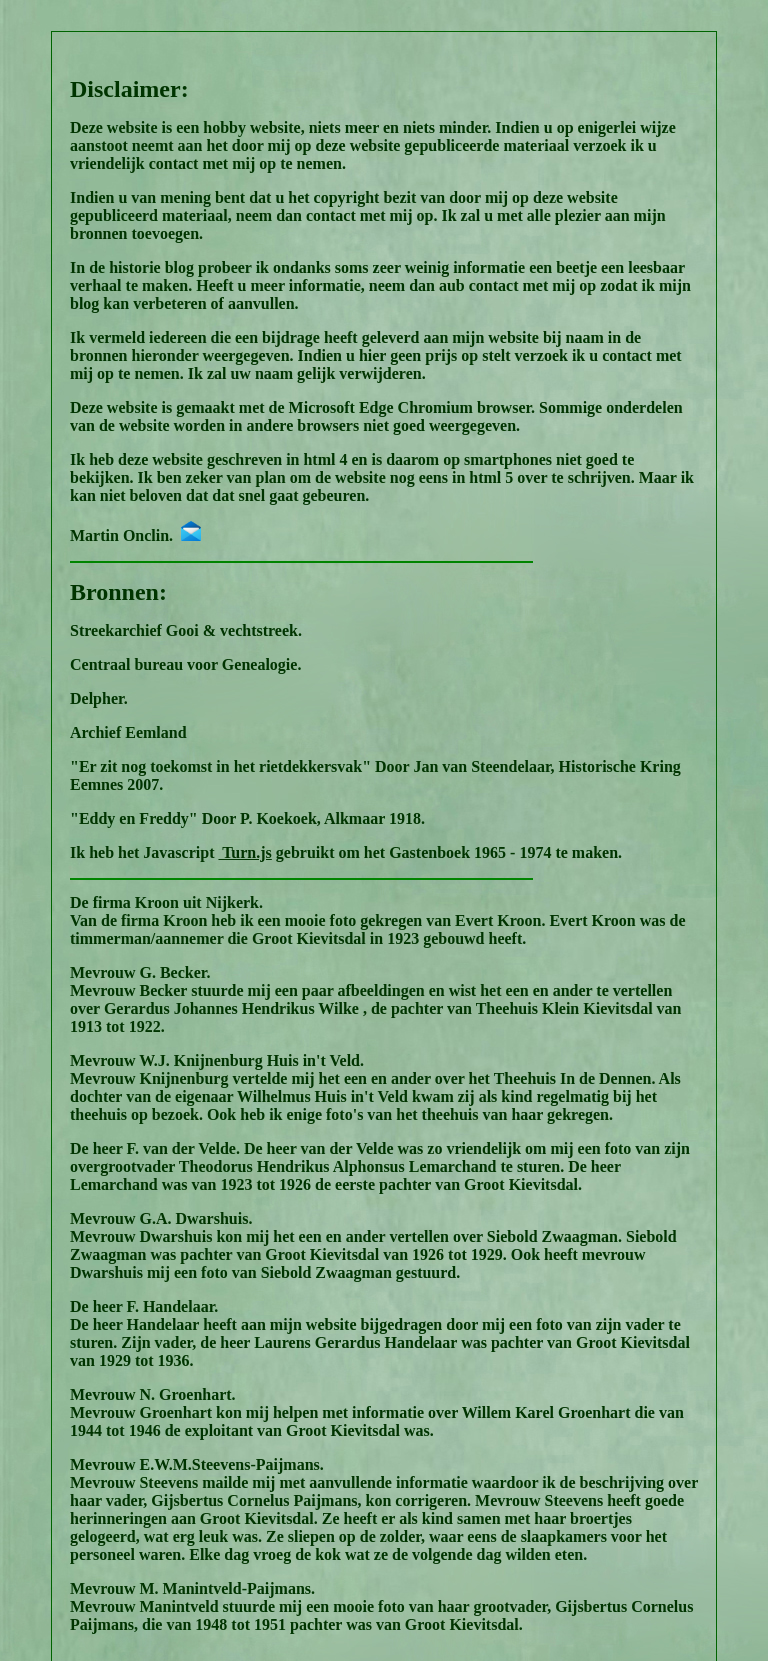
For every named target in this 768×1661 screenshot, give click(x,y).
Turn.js (244, 852)
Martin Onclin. (135, 535)
